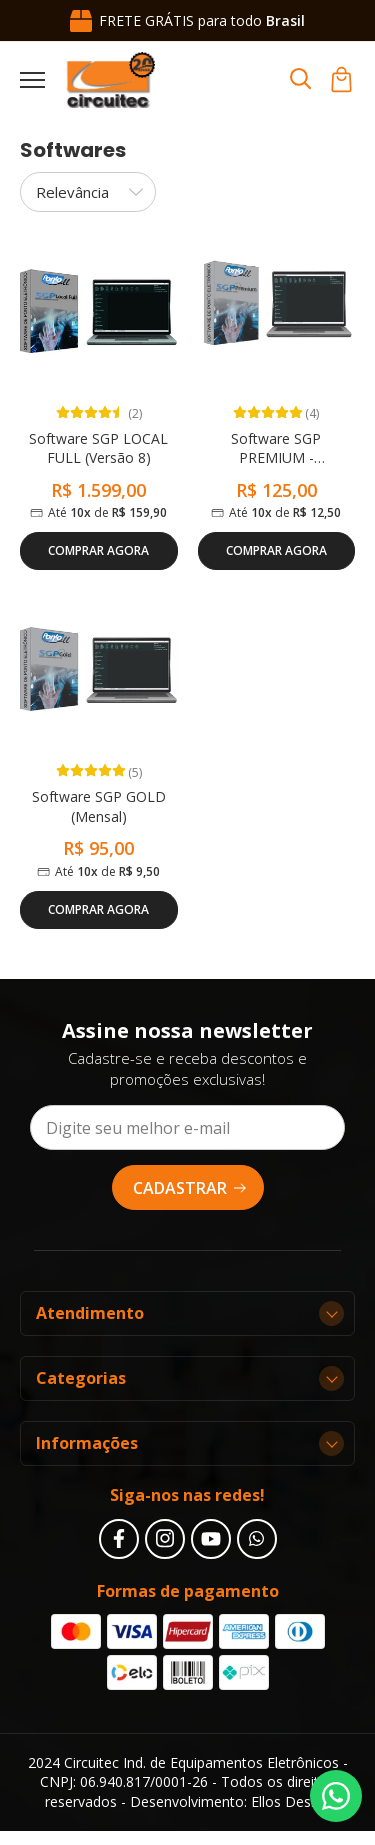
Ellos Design (290, 1801)
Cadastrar (190, 1188)
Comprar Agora (98, 550)
